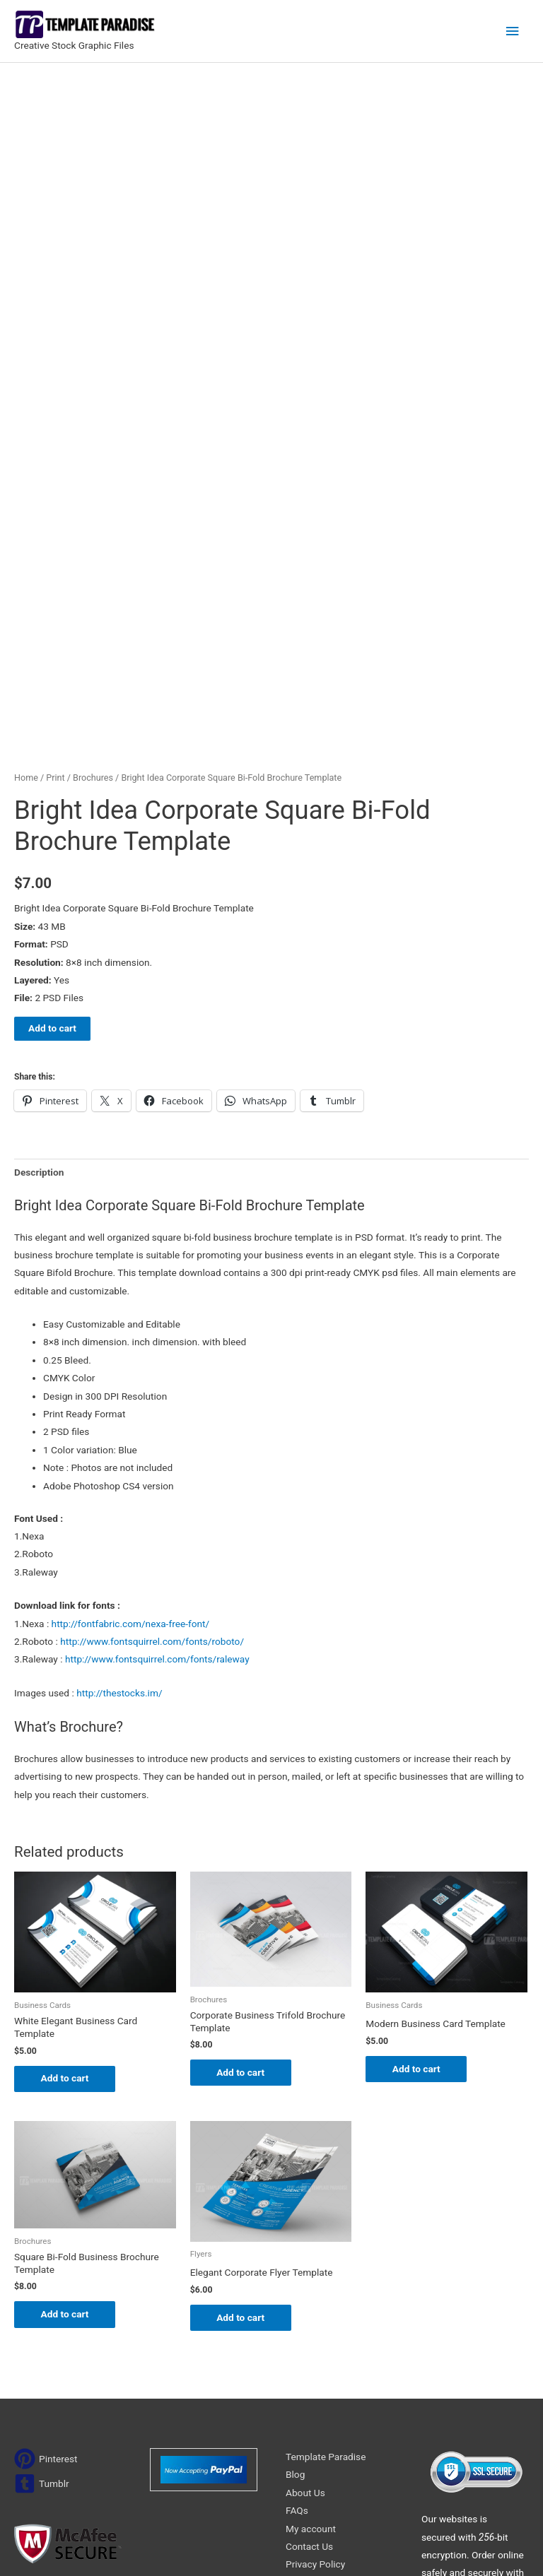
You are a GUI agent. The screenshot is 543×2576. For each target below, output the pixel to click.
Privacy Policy (315, 2344)
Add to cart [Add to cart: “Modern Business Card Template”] (418, 1848)
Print (55, 557)
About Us (305, 2273)
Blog (295, 2254)
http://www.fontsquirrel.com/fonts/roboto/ (152, 1420)
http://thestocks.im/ (119, 1471)
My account (311, 2308)
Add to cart (52, 807)
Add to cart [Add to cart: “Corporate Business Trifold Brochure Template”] (242, 1851)
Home (26, 557)
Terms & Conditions (328, 2362)
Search (363, 2415)
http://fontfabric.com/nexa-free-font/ (131, 1402)
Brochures (93, 557)
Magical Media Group (458, 2547)
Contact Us (309, 2326)
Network (335, 2547)
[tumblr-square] (41, 2263)
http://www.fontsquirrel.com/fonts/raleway (157, 1438)
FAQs (297, 2290)
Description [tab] (39, 951)
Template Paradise (326, 2237)
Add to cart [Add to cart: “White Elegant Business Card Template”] (66, 1857)
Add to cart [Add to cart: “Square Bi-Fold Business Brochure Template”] (66, 2094)
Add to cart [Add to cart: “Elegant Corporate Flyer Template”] (242, 2097)
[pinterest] (46, 2239)
